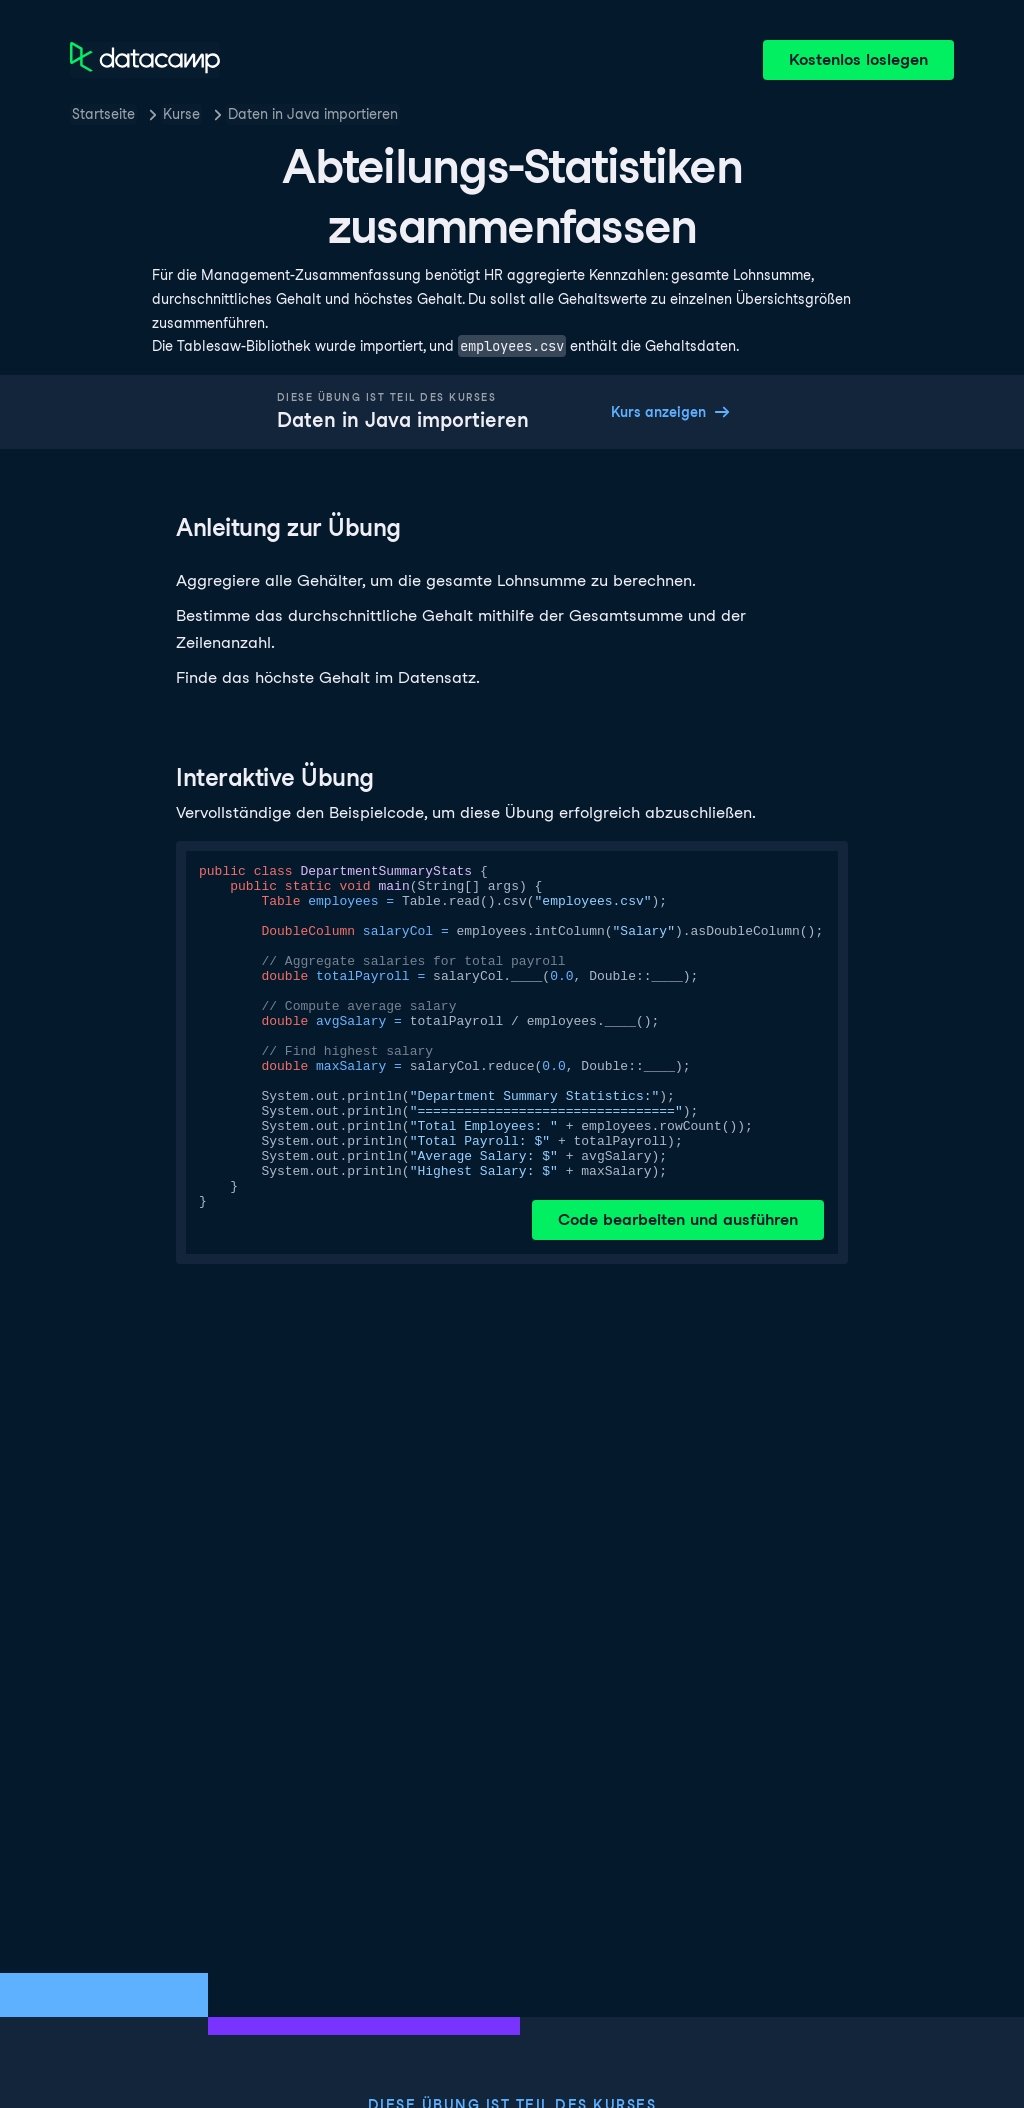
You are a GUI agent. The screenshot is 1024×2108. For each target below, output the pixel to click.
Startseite (103, 114)
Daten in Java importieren (313, 114)
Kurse (181, 114)
